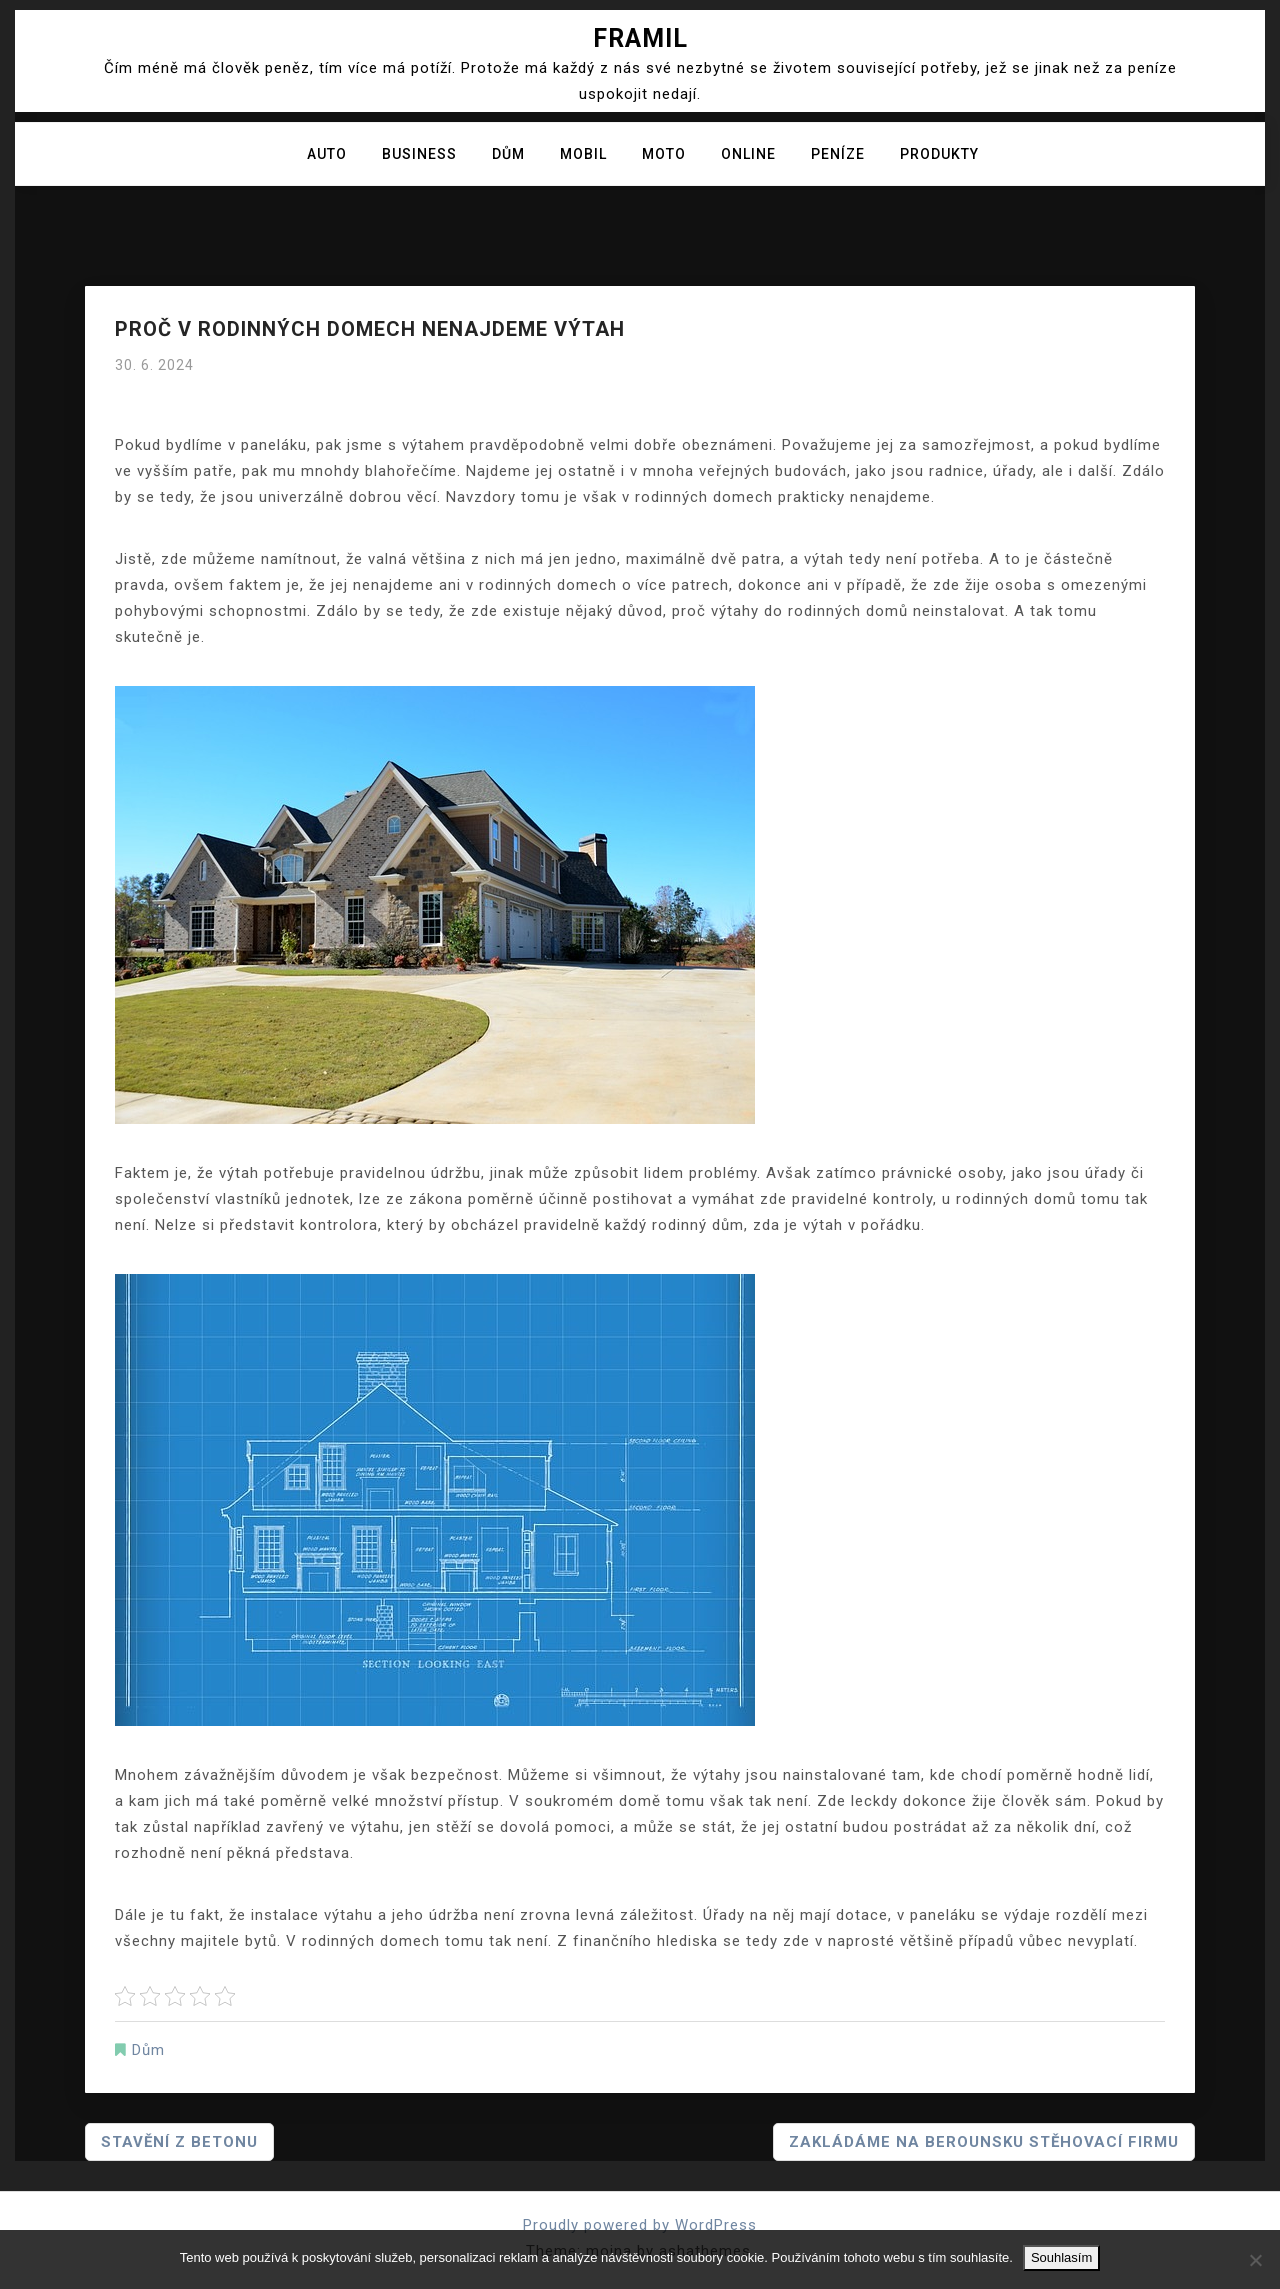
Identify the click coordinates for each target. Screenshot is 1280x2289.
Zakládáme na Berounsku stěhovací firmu (984, 2142)
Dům (508, 154)
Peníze (838, 154)
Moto (664, 154)
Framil (640, 38)
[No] (1255, 2260)
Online (748, 154)
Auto (327, 154)
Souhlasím (1061, 2257)
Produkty (939, 154)
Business (419, 154)
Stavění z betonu (179, 2142)
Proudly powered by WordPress (640, 2225)
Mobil (583, 154)
